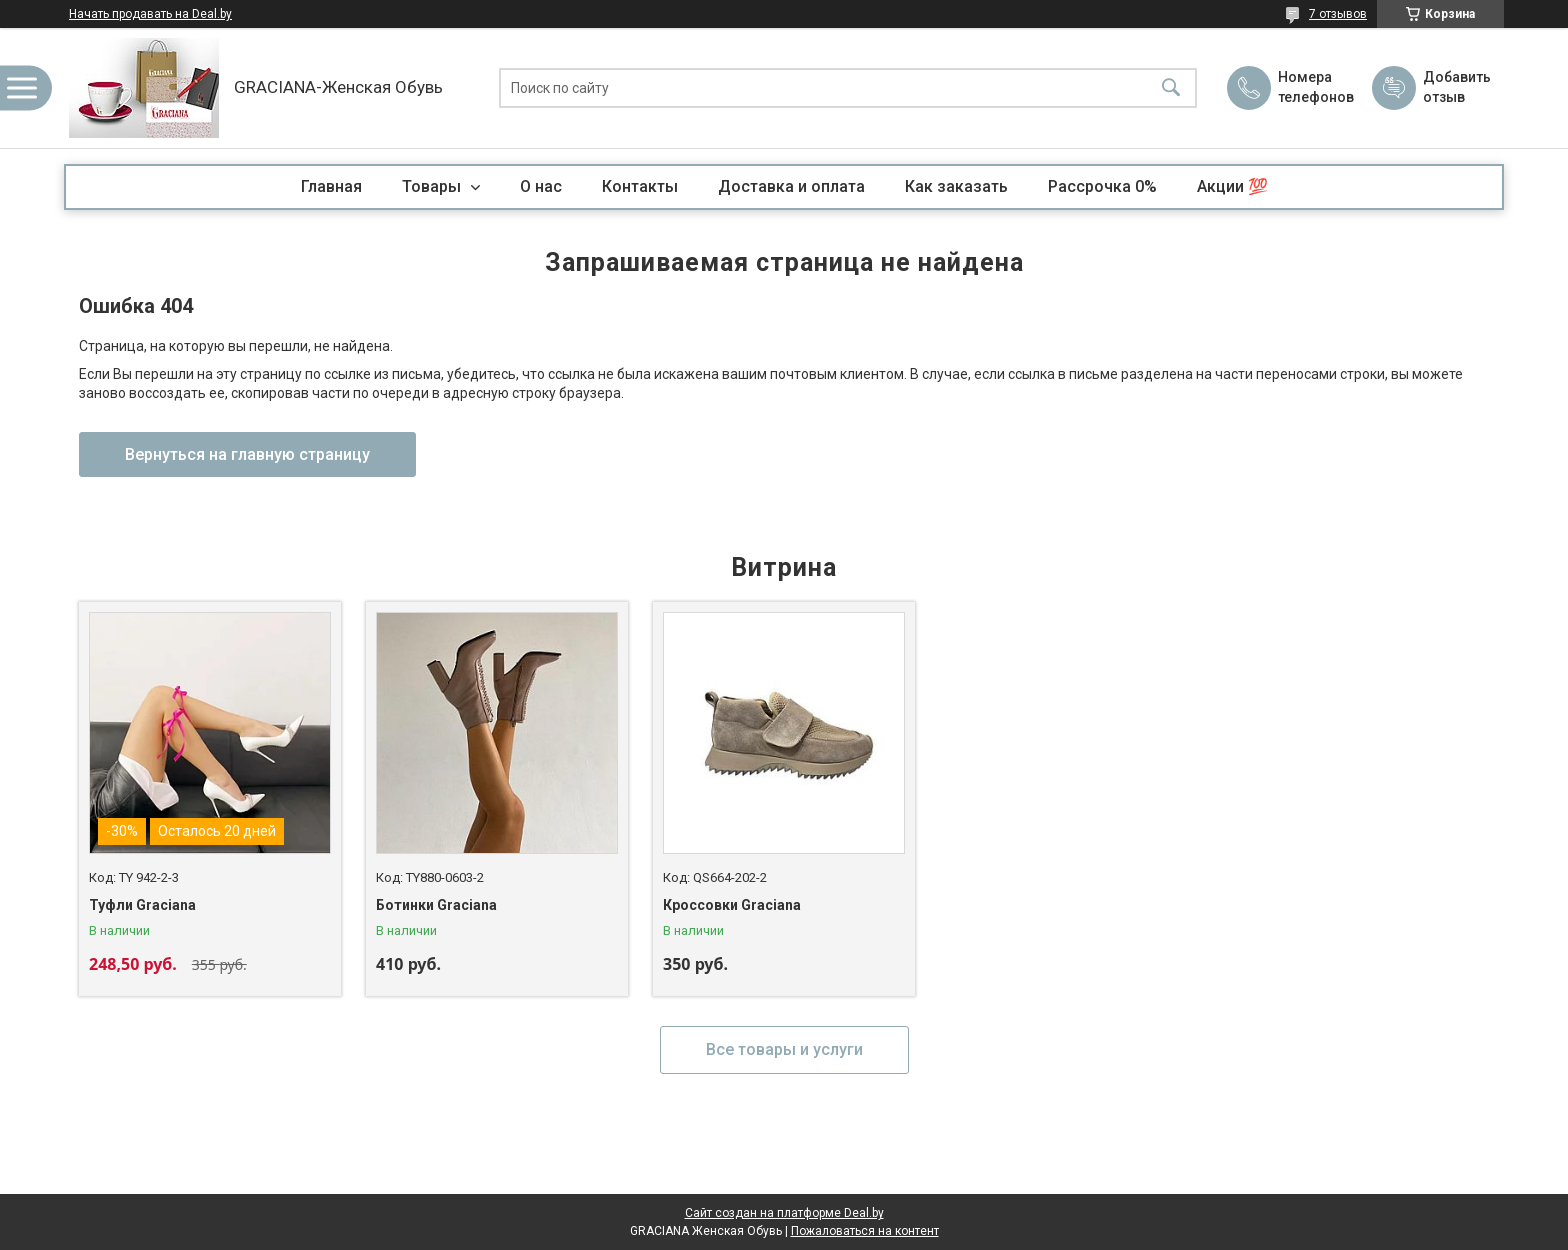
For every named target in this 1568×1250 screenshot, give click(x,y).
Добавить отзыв (1456, 87)
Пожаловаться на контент (865, 1231)
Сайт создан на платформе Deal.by (784, 1213)
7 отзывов (1338, 14)
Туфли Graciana (142, 905)
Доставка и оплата (791, 186)
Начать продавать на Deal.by (150, 14)
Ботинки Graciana (436, 905)
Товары (433, 186)
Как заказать (956, 186)
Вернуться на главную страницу (247, 454)
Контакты (640, 186)
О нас (541, 186)
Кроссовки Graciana (732, 905)
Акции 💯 (1232, 186)
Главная (331, 186)
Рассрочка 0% (1102, 186)
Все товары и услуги (784, 1049)
